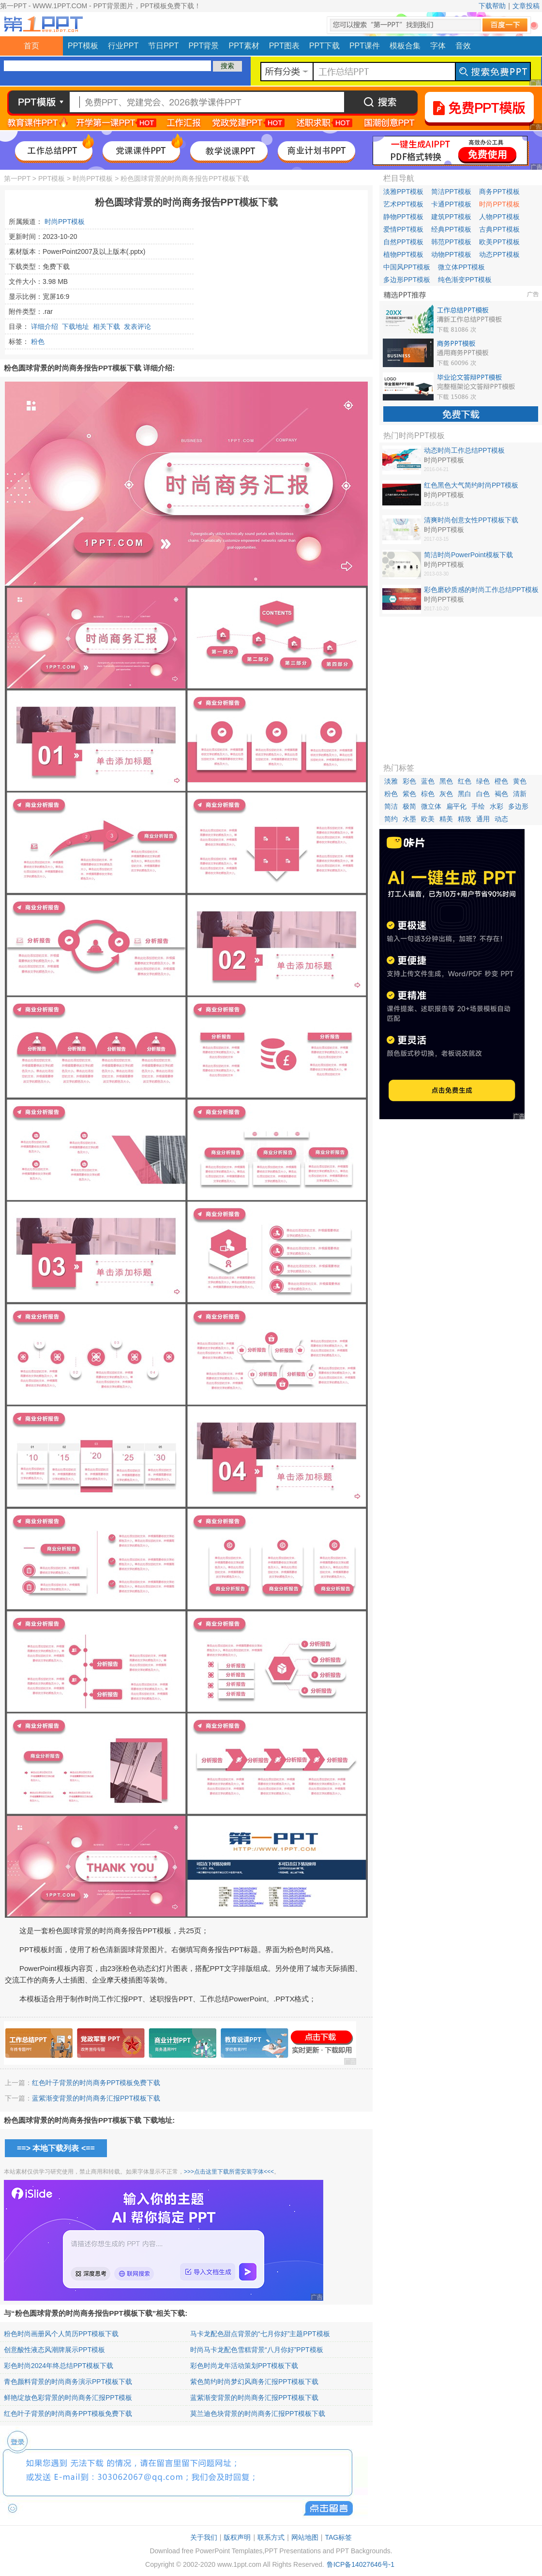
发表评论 (137, 326)
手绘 (478, 806)
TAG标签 (338, 2537)
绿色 (483, 781)
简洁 (391, 806)
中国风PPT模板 (406, 267)
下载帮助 (492, 6)
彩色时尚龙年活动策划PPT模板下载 (244, 2365)
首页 (31, 46)
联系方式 (271, 2537)
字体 (438, 46)
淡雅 (391, 781)
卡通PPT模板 (451, 204)
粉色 (38, 341)
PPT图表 (284, 46)
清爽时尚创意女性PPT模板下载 (471, 520)
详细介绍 (44, 326)
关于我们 (203, 2537)
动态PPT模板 (499, 254)
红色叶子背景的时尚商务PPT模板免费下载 (96, 2083)
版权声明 (237, 2537)
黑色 (446, 781)
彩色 (409, 781)
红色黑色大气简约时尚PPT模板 (471, 485)
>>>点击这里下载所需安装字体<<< (229, 2171)
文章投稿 (526, 6)
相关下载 (106, 326)
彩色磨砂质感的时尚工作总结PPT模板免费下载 (481, 590)
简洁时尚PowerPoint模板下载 (468, 555)
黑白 (464, 794)
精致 (464, 819)
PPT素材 (244, 46)
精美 (446, 819)
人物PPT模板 (499, 217)
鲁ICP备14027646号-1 (360, 2564)
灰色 (446, 794)
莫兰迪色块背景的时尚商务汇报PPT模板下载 (257, 2413)
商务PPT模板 (499, 191)
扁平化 (456, 806)
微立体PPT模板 (461, 267)
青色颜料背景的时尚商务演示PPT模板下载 (68, 2381)
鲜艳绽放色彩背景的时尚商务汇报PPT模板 (68, 2397)
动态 (501, 819)
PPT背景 (203, 46)
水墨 (409, 819)
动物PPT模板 (451, 254)
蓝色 (428, 781)
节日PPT (163, 46)
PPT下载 (324, 46)
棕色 (428, 794)
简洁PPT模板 (451, 191)
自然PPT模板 (403, 242)
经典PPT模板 (451, 229)
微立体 (431, 806)
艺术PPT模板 (403, 204)
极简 (409, 806)
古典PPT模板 (499, 229)
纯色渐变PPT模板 (465, 279)
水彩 (496, 806)
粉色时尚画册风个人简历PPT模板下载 (61, 2334)
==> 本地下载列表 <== (56, 2148)
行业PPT (123, 46)
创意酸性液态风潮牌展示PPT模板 (54, 2350)
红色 (464, 781)
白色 (483, 794)
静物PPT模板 (403, 217)
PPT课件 (364, 46)
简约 (391, 819)
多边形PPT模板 (406, 279)
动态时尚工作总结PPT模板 (464, 450)
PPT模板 (83, 46)
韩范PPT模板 (451, 242)
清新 (520, 794)
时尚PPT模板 (93, 178)
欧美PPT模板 (499, 242)
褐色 (501, 794)
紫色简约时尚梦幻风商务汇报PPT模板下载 (254, 2381)
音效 (463, 46)
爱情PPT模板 (403, 229)
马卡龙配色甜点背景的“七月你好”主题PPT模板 (260, 2334)
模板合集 (405, 46)
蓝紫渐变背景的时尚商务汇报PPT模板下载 (96, 2098)
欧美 (428, 819)
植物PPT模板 (403, 254)
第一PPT (17, 178)
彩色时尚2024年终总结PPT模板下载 (58, 2365)
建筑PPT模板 (451, 217)
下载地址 (75, 326)
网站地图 (304, 2537)
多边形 (518, 806)
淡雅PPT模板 (403, 191)
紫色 (409, 794)
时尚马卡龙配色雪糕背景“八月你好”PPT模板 (256, 2350)
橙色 (501, 781)
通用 (483, 819)
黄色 (520, 781)
